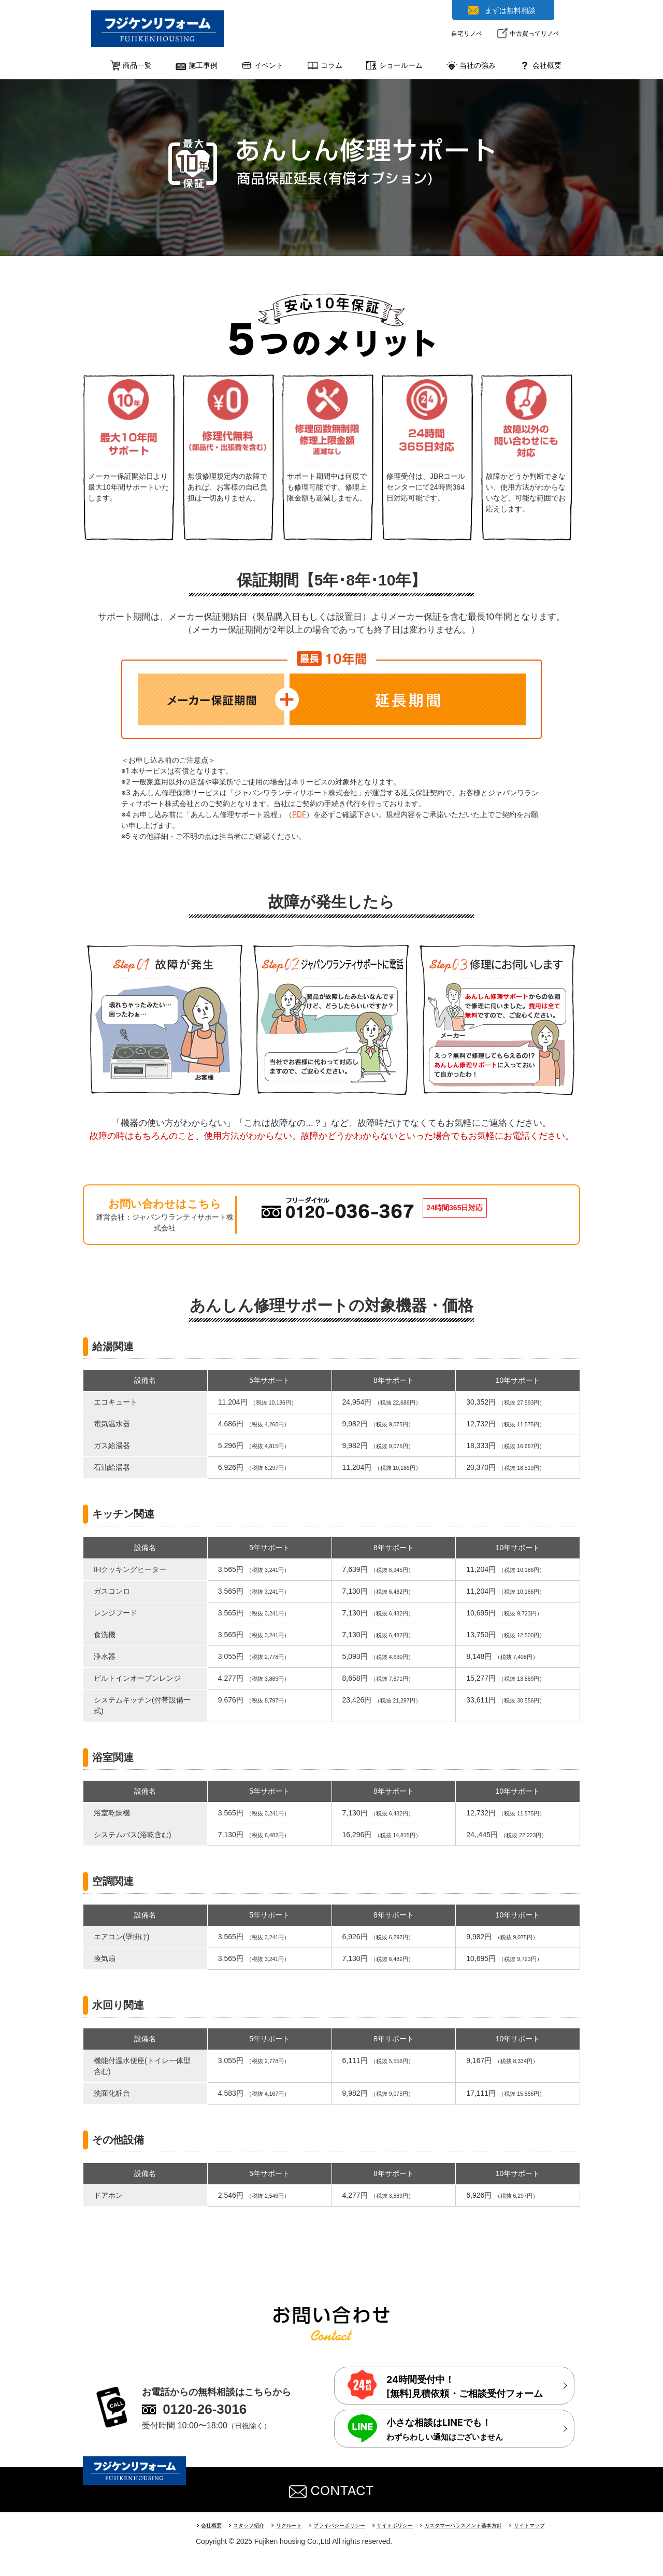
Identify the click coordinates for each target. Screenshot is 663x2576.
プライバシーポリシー (351, 2525)
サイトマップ (558, 2525)
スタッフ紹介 (253, 2525)
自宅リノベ (466, 33)
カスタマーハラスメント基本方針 (486, 2525)
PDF (299, 814)
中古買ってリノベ (534, 33)
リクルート (296, 2525)
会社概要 (212, 2525)
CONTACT (331, 2489)
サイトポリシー (411, 2525)
